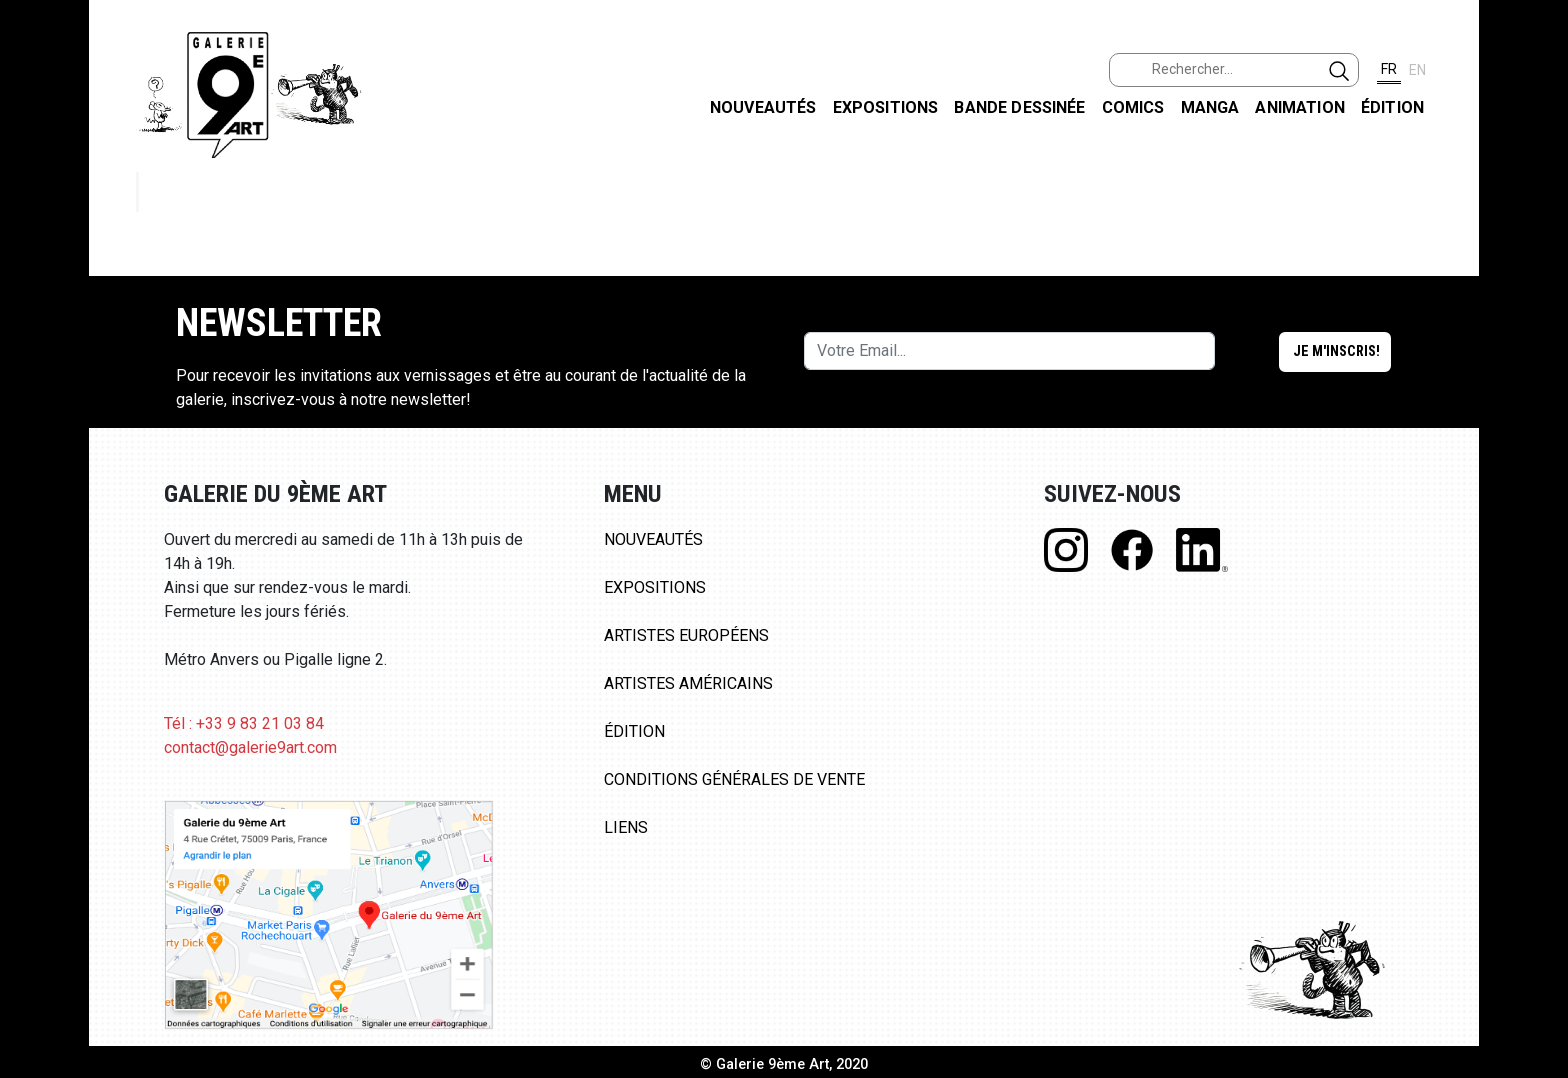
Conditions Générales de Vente (734, 779)
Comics (1133, 107)
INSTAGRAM (1536, 257)
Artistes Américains (688, 683)
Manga (1210, 107)
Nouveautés (763, 107)
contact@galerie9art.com (250, 747)
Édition (1392, 107)
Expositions (886, 107)
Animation (1299, 107)
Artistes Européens (686, 635)
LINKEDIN (1536, 356)
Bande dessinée (1019, 107)
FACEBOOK (1536, 153)
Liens (626, 827)
